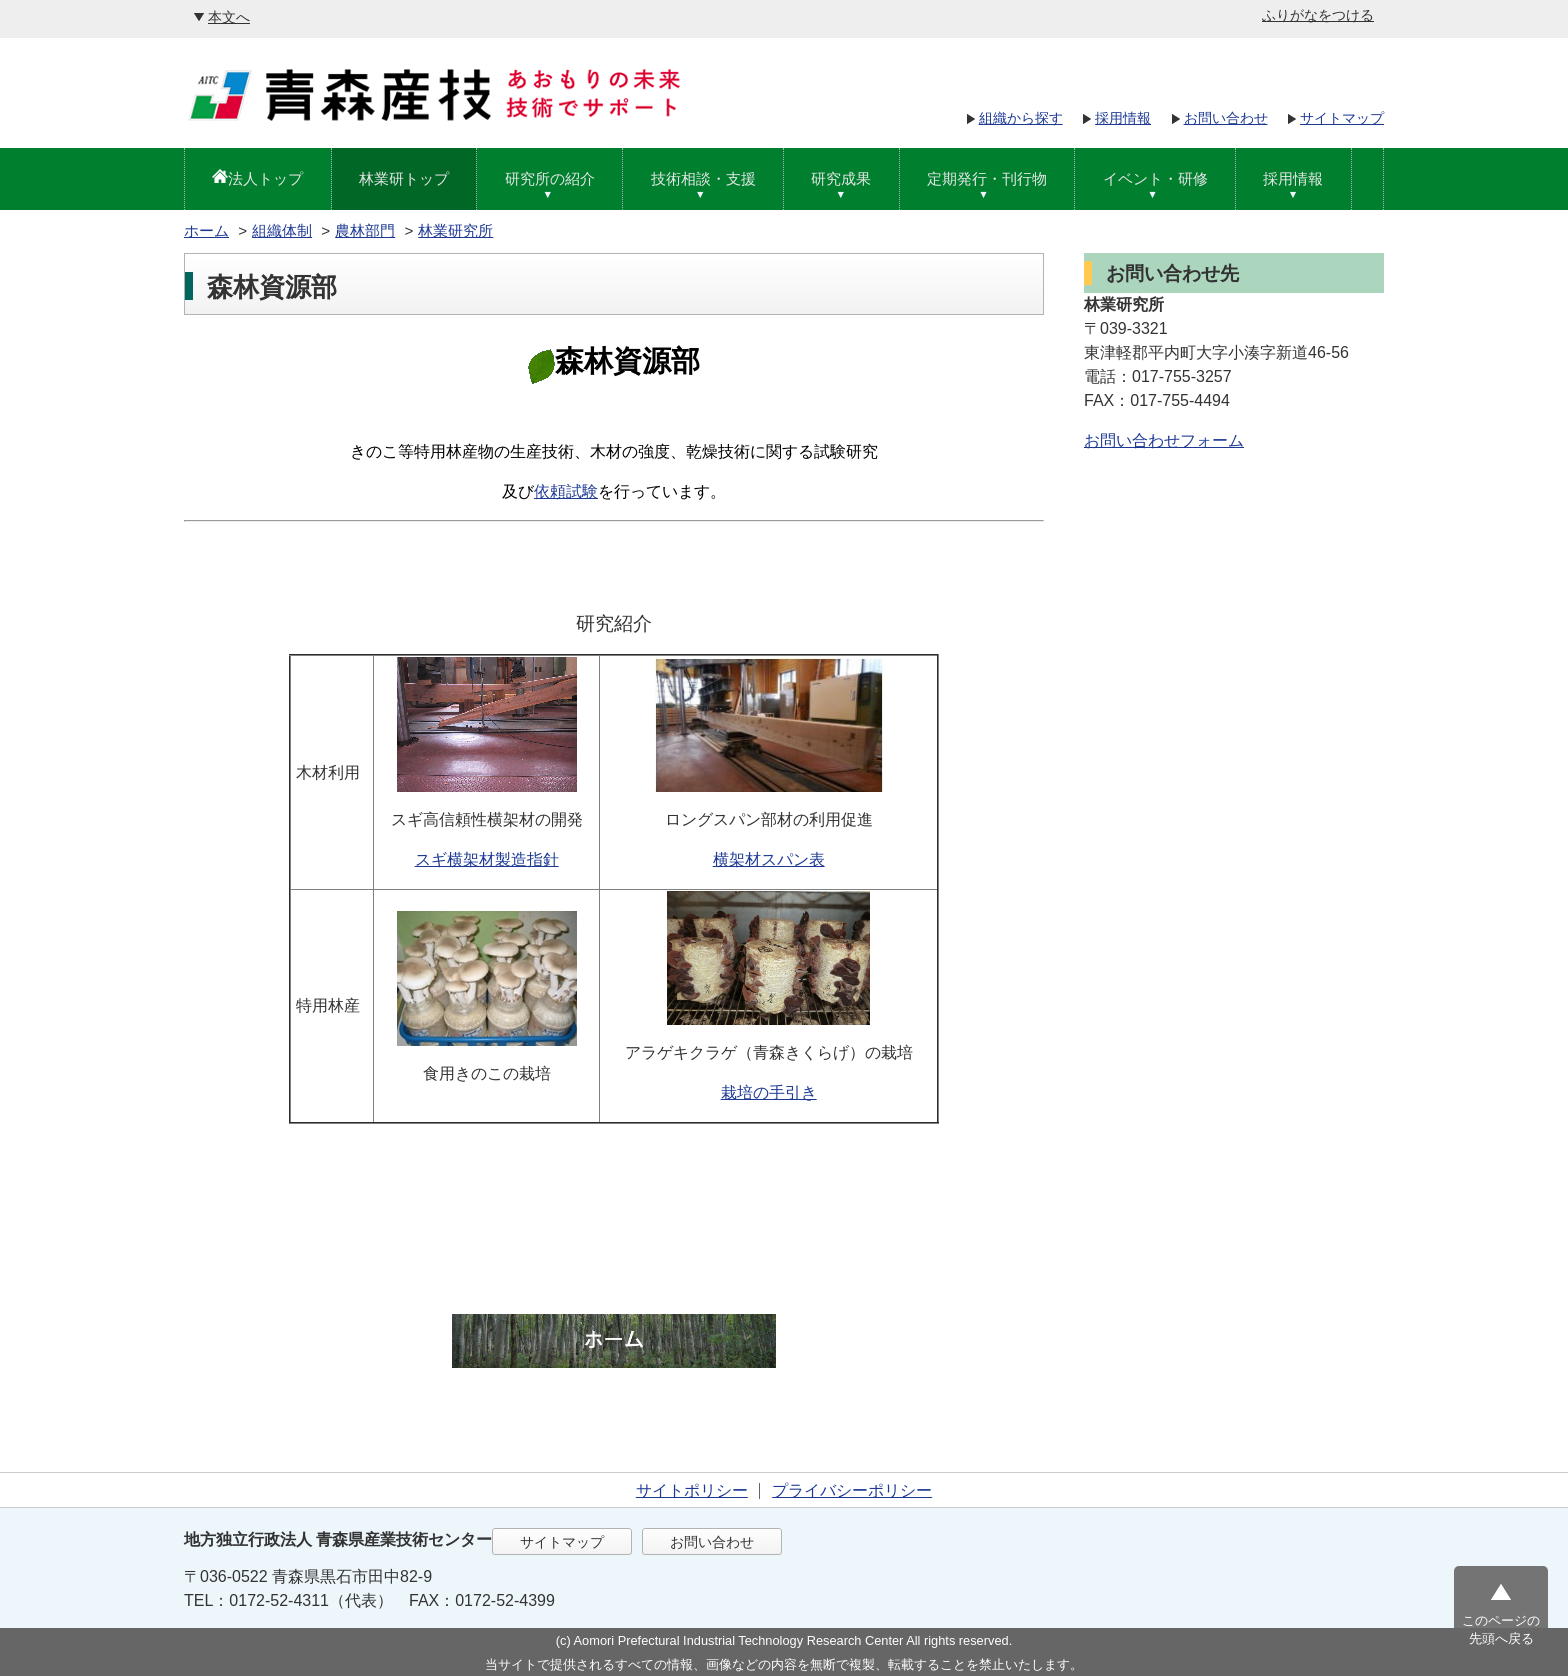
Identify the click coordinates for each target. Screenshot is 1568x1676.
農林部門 (365, 230)
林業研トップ (404, 178)
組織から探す (1021, 118)
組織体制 (282, 230)
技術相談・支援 (703, 178)
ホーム (206, 230)
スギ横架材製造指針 (487, 859)
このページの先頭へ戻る (1501, 1629)
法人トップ (265, 178)
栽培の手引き (769, 1092)
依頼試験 (566, 491)
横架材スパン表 (769, 859)
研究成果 (841, 178)
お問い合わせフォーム (1164, 440)
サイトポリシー (692, 1490)
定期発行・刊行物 (987, 178)
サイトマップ (1342, 118)
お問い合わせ (1226, 118)
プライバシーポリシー (852, 1490)
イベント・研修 (1155, 178)
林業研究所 (455, 230)
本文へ (229, 17)
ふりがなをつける (1318, 15)
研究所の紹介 (550, 178)
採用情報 (1123, 118)
